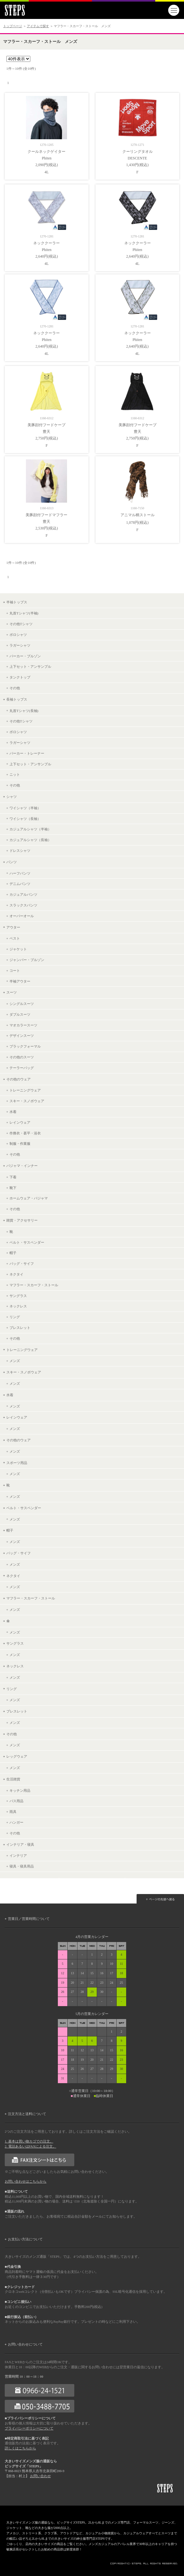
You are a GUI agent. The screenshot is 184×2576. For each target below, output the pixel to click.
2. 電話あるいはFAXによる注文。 (30, 2146)
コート (14, 970)
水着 (12, 1112)
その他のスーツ (21, 1057)
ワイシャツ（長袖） (25, 819)
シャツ (11, 796)
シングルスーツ (21, 1004)
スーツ (11, 992)
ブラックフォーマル (25, 1046)
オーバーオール (21, 916)
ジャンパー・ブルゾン (26, 960)
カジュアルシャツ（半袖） (30, 829)
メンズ (14, 1361)
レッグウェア (16, 1756)
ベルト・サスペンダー (26, 1242)
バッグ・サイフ (21, 1263)
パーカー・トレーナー (26, 753)
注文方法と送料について (27, 2114)
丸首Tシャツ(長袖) (23, 711)
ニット (14, 774)
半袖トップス (16, 602)
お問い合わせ (40, 2476)
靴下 (12, 1188)
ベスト (14, 938)
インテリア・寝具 (20, 1844)
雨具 (12, 1812)
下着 (12, 1177)
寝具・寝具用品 (21, 1866)
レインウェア (19, 1122)
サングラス (18, 1296)
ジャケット (18, 949)
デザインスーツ (21, 1035)
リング (14, 1317)
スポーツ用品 (16, 1463)
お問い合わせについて (25, 2344)
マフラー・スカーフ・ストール (33, 1285)
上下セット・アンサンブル (30, 666)
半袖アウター (19, 981)
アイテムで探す (38, 26)
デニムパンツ (19, 884)
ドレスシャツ (19, 850)
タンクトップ (19, 677)
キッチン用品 (19, 1790)
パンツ (11, 862)
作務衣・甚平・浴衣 (25, 1133)
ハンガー (16, 1822)
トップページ (12, 26)
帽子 (12, 1253)
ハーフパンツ (19, 873)
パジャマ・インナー (22, 1166)
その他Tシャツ (21, 624)
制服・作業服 (19, 1143)
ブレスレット (19, 1328)
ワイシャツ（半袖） (25, 808)
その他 (14, 688)
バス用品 (16, 1801)
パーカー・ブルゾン (25, 656)
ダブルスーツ (19, 1014)
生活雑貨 (13, 1779)
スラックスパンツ (23, 905)
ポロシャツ (18, 635)
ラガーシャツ (19, 645)
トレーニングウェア (25, 1090)
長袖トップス (16, 699)
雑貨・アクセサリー (22, 1220)
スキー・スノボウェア (26, 1101)
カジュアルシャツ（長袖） (30, 840)
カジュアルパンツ (23, 894)
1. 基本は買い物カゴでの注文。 (29, 2141)
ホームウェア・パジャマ (28, 1198)
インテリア (18, 1855)
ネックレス (18, 1306)
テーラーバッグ (21, 1068)
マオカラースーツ (23, 1025)
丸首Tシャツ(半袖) (23, 613)
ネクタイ (16, 1274)
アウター (13, 927)
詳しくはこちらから (20, 2448)
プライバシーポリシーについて (29, 2428)
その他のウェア (18, 1079)
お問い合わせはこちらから (25, 2181)
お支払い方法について (25, 2239)
